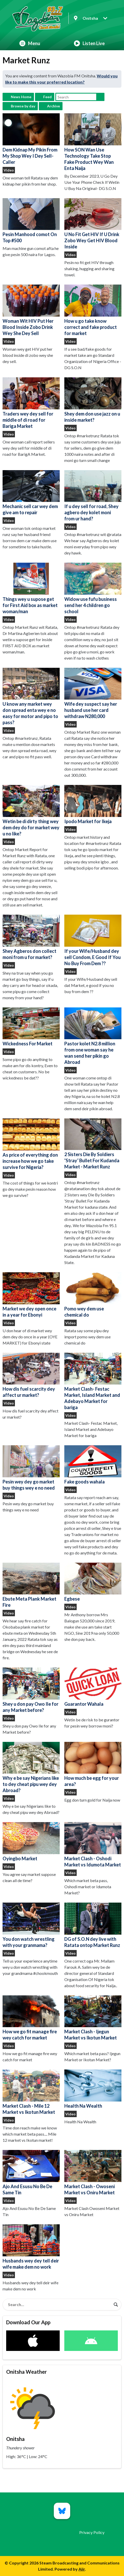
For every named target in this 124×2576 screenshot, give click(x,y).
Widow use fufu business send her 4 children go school (92, 588)
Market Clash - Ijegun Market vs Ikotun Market (92, 2018)
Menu (29, 43)
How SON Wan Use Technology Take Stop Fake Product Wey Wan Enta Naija (92, 142)
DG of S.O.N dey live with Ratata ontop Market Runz (92, 1925)
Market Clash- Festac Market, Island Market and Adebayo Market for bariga (92, 1381)
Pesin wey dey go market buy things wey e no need (31, 1468)
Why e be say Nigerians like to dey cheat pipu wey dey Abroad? (31, 1767)
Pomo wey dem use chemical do (92, 1295)
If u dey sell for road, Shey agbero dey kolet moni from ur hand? (92, 496)
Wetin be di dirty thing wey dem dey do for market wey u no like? (31, 810)
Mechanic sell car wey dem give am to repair (31, 493)
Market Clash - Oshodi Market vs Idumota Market (92, 1844)
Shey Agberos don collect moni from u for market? (31, 937)
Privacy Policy (91, 2532)
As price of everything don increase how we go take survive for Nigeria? (31, 1144)
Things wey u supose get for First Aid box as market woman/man (31, 588)
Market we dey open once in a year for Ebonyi (31, 1295)
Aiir (81, 2569)
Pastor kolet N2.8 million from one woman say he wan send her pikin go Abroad (92, 1036)
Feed (47, 97)
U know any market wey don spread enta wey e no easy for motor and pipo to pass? (31, 696)
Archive (53, 106)
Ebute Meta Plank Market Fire (31, 1585)
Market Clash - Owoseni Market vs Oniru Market (92, 2172)
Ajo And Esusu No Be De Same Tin (31, 2172)
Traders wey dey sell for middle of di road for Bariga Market (31, 403)
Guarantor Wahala (92, 1687)
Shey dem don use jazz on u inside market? (92, 400)
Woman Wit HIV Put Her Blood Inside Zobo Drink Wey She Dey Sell (31, 310)
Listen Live (89, 43)
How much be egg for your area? (92, 1764)
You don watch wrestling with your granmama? (31, 1925)
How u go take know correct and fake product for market (92, 310)
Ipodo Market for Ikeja (92, 804)
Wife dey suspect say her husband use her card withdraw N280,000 (92, 693)
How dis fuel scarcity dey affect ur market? (31, 1375)
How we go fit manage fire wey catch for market (31, 2018)
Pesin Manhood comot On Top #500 (31, 221)
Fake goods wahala (92, 1464)
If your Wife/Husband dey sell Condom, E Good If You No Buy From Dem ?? (92, 940)
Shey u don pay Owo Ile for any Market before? (31, 1690)
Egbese (92, 1582)
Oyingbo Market (31, 1841)
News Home (21, 97)
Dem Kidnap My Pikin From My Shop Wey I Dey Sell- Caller (31, 139)
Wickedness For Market (31, 1027)
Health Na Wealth (92, 2089)
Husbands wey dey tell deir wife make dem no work (31, 2247)
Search (100, 97)
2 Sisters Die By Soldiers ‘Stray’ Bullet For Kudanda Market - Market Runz (92, 1143)
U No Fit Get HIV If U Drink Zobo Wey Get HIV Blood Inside (92, 224)
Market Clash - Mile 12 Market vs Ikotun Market (31, 2092)
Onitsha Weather (26, 2372)
